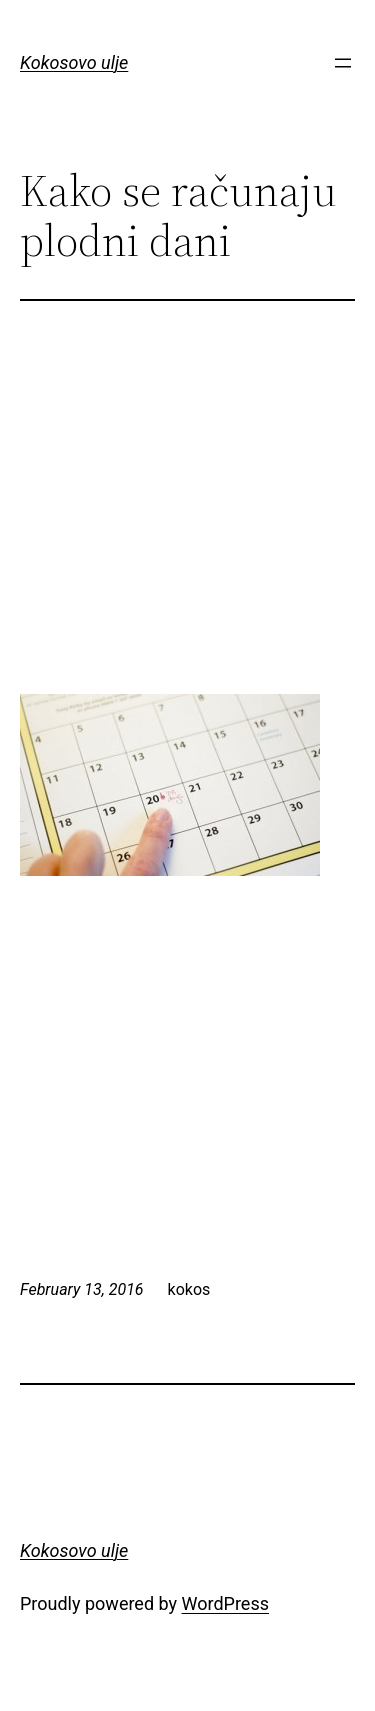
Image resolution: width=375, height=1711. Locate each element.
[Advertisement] (188, 521)
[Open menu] (343, 63)
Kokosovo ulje (74, 62)
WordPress (225, 1603)
